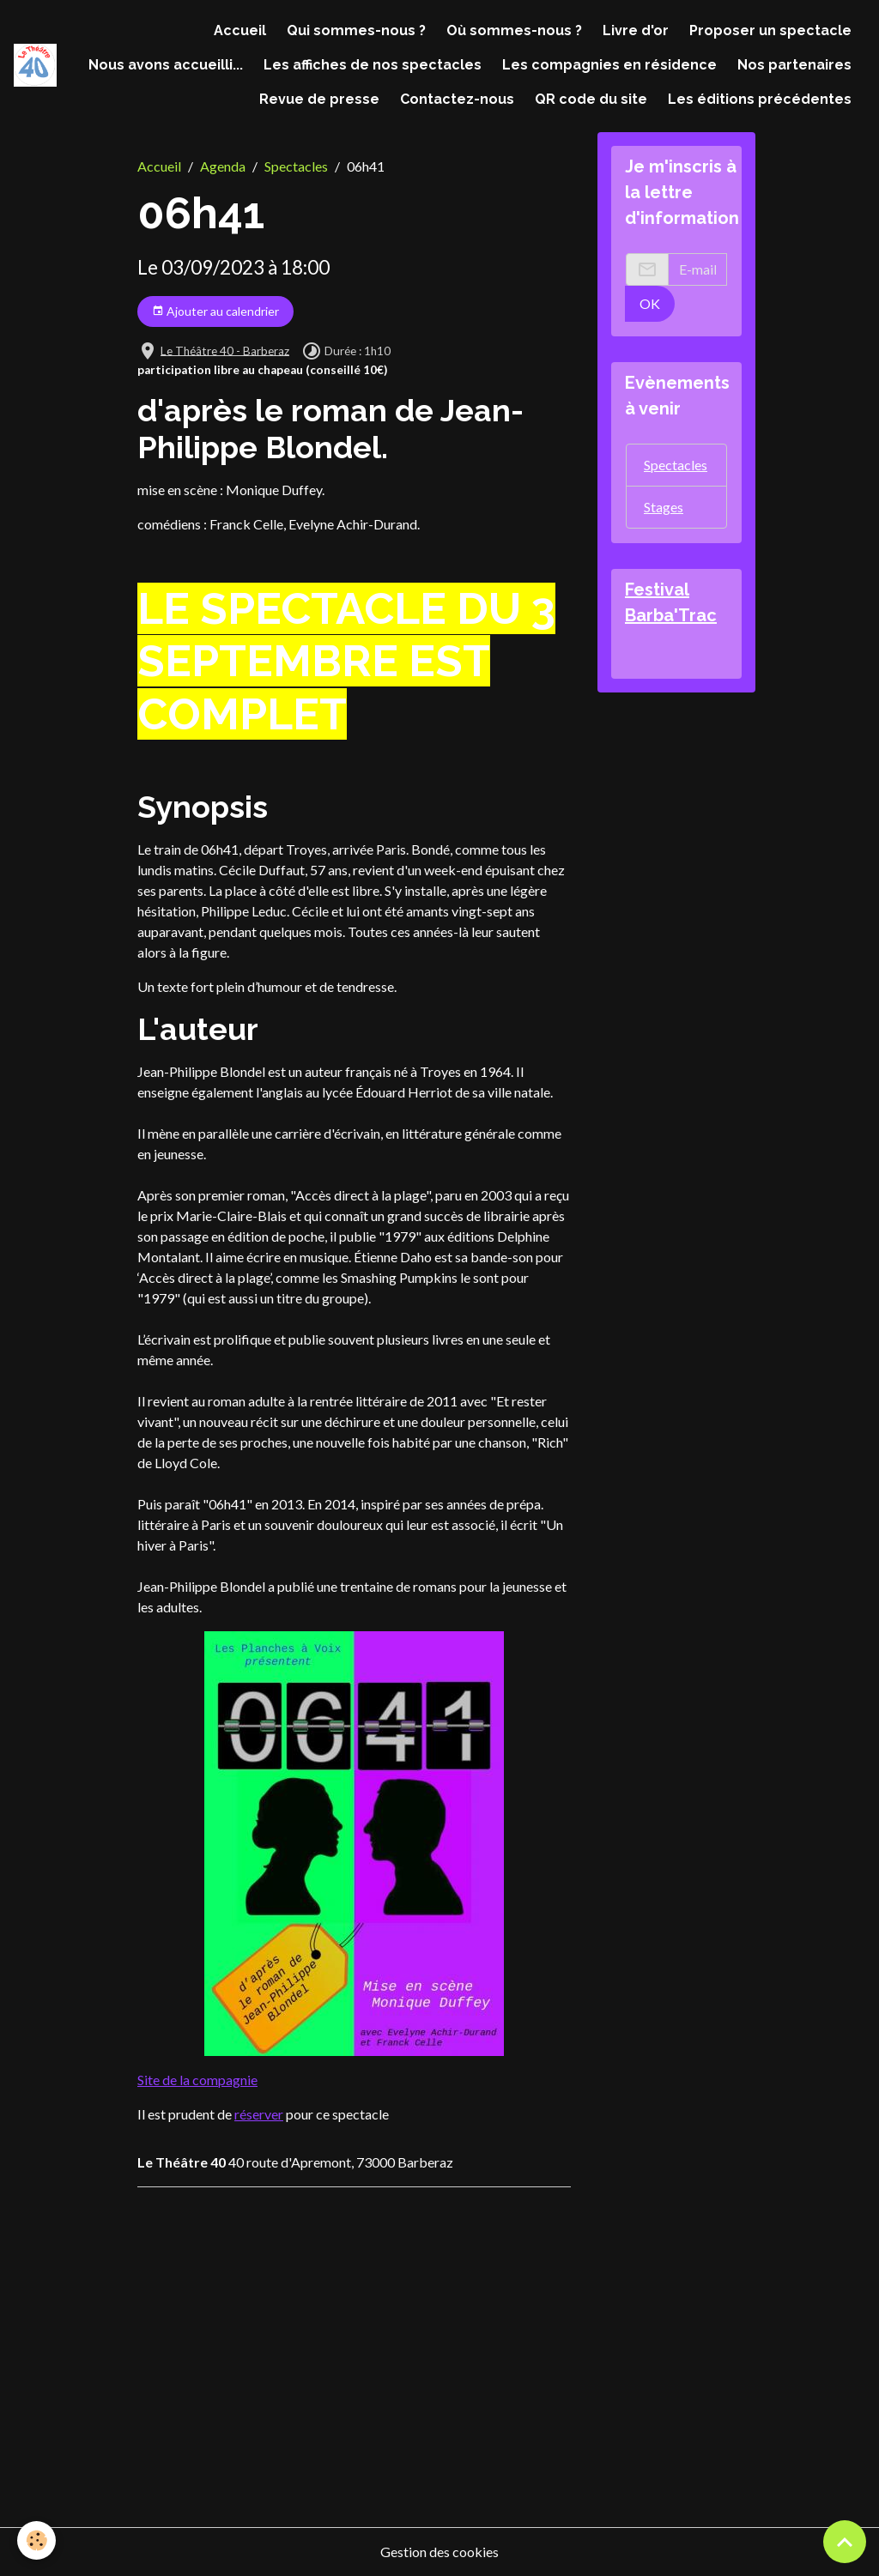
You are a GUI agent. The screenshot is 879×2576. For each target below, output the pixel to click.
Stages (663, 507)
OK (650, 303)
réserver (258, 2114)
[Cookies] (36, 2540)
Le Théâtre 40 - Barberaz (225, 350)
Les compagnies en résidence (609, 65)
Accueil (240, 30)
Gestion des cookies (439, 2551)
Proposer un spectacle (770, 30)
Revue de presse (319, 99)
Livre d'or (636, 30)
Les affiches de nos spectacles (373, 65)
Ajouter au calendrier (215, 311)
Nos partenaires (794, 65)
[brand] (35, 65)
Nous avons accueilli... (165, 65)
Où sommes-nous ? (514, 30)
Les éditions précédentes (760, 99)
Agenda (223, 166)
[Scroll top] (844, 2541)
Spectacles (296, 166)
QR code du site (591, 99)
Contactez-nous (457, 99)
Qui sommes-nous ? (356, 30)
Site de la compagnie (197, 2079)
